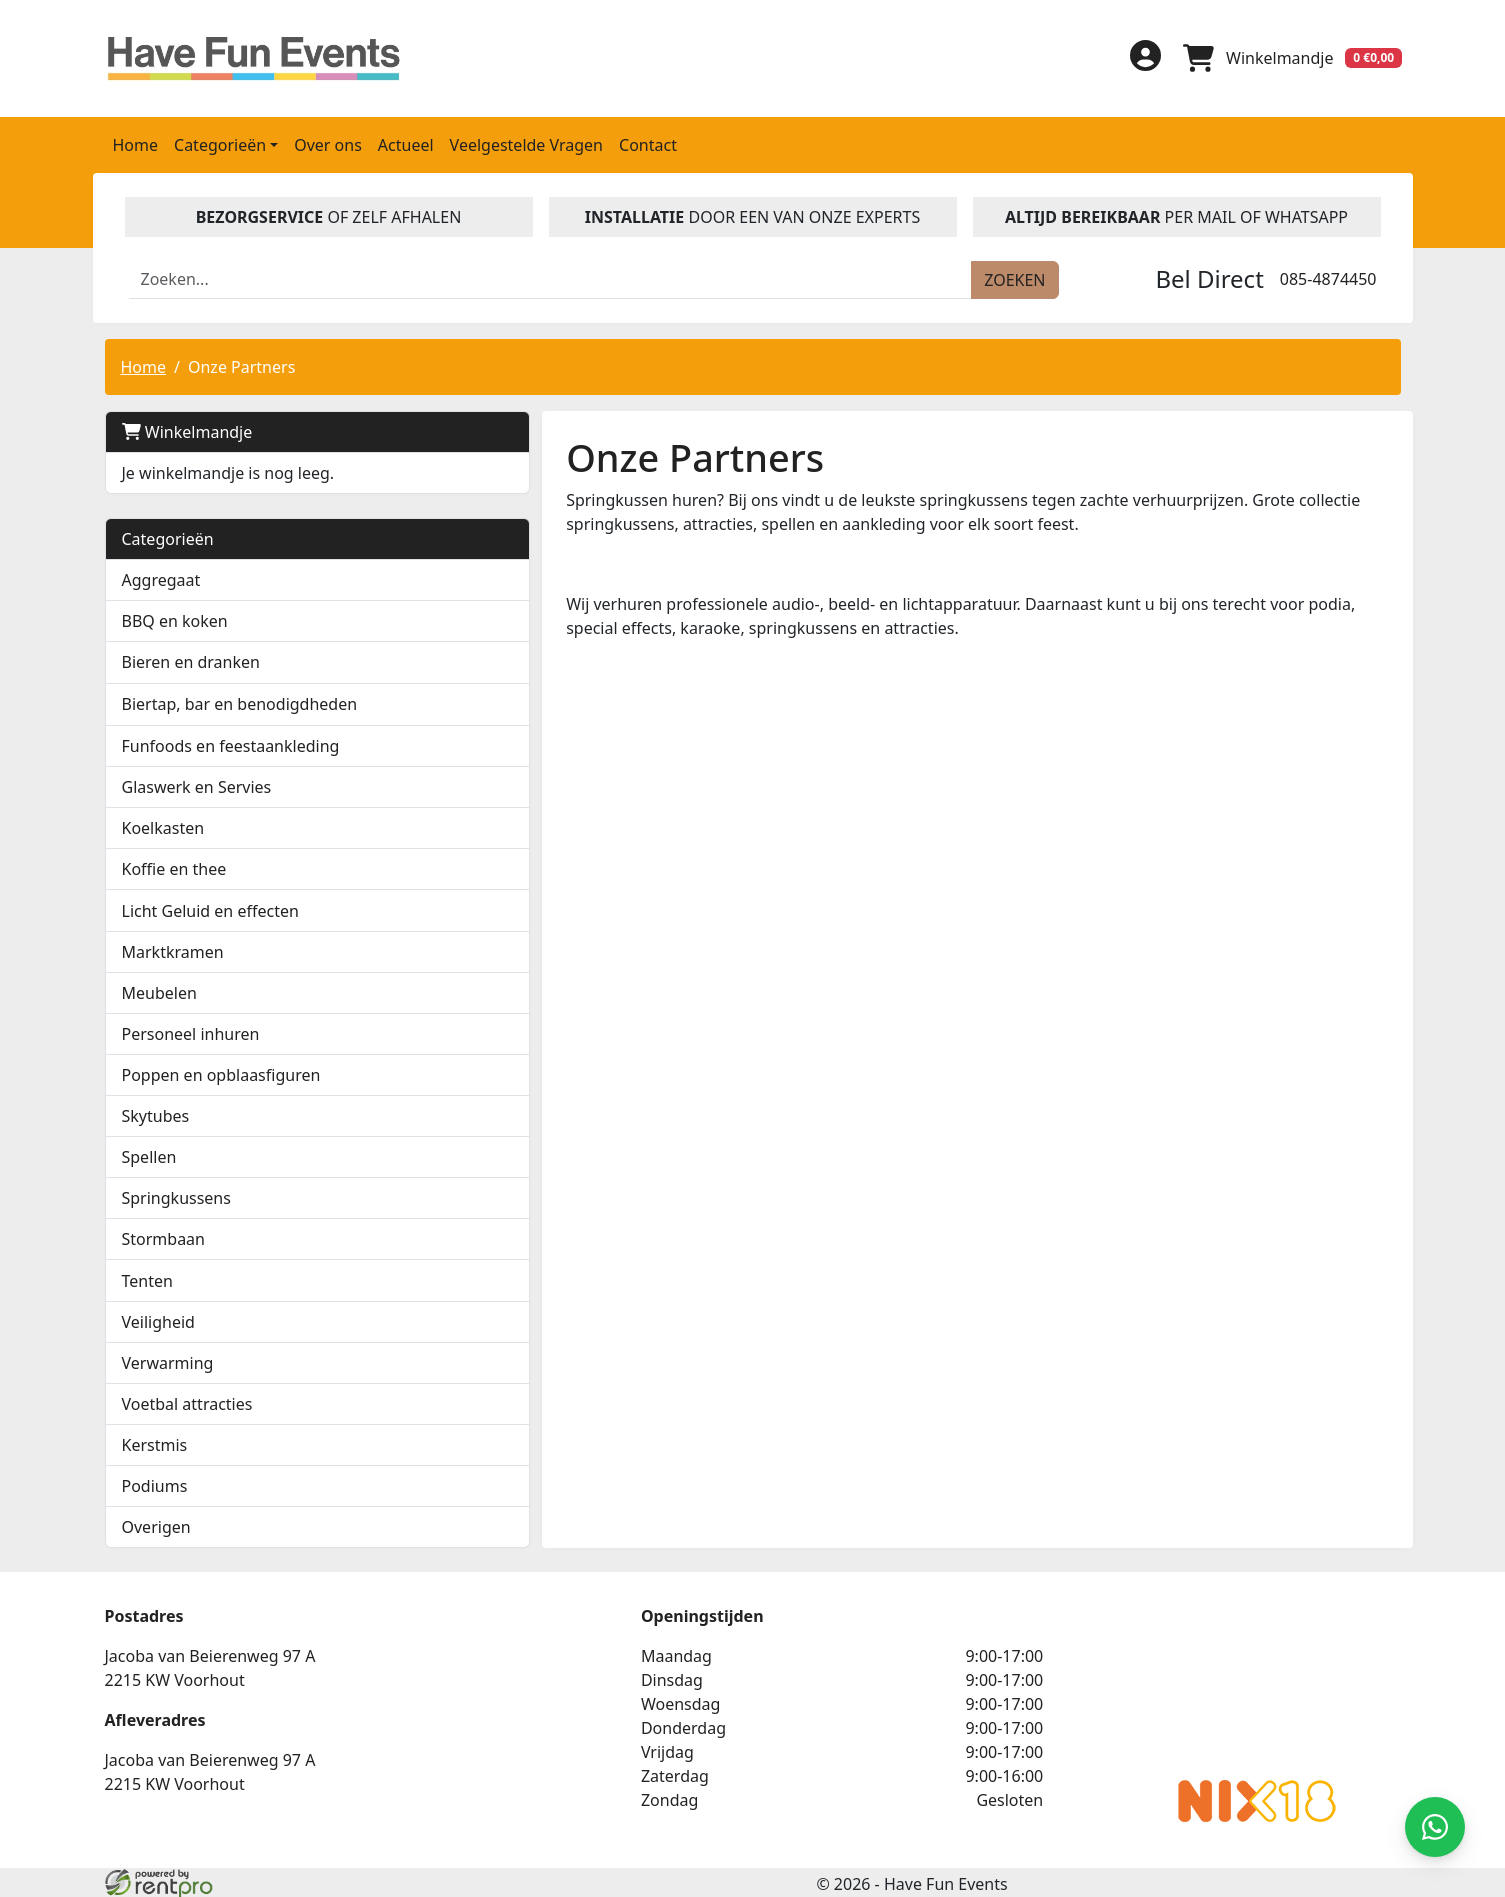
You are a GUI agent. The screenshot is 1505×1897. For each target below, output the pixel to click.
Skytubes (156, 1114)
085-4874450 (1328, 277)
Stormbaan (164, 1237)
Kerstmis (155, 1443)
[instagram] (1085, 64)
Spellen (149, 1155)
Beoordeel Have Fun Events (1049, 1682)
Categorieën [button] (220, 143)
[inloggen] (1141, 57)
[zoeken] (1014, 278)
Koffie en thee (174, 867)
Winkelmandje (187, 430)
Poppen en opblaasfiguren (221, 1073)
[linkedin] (1037, 64)
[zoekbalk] (551, 278)
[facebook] (989, 64)
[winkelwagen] (1291, 57)
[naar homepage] (258, 57)
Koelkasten (163, 826)
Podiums (155, 1484)
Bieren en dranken (191, 660)
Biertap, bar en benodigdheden (240, 702)
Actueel (406, 143)
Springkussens (176, 1196)
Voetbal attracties (187, 1402)
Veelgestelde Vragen (526, 143)
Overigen (156, 1525)
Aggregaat (161, 578)
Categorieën (168, 537)
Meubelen (159, 991)
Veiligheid (158, 1320)
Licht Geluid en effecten (210, 909)
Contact (648, 143)
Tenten (147, 1279)
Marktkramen (173, 950)
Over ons (328, 143)
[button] (383, 660)
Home (136, 143)
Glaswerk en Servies (197, 785)
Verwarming (168, 1361)
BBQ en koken (175, 619)
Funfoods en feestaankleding (231, 744)
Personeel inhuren (191, 1032)
